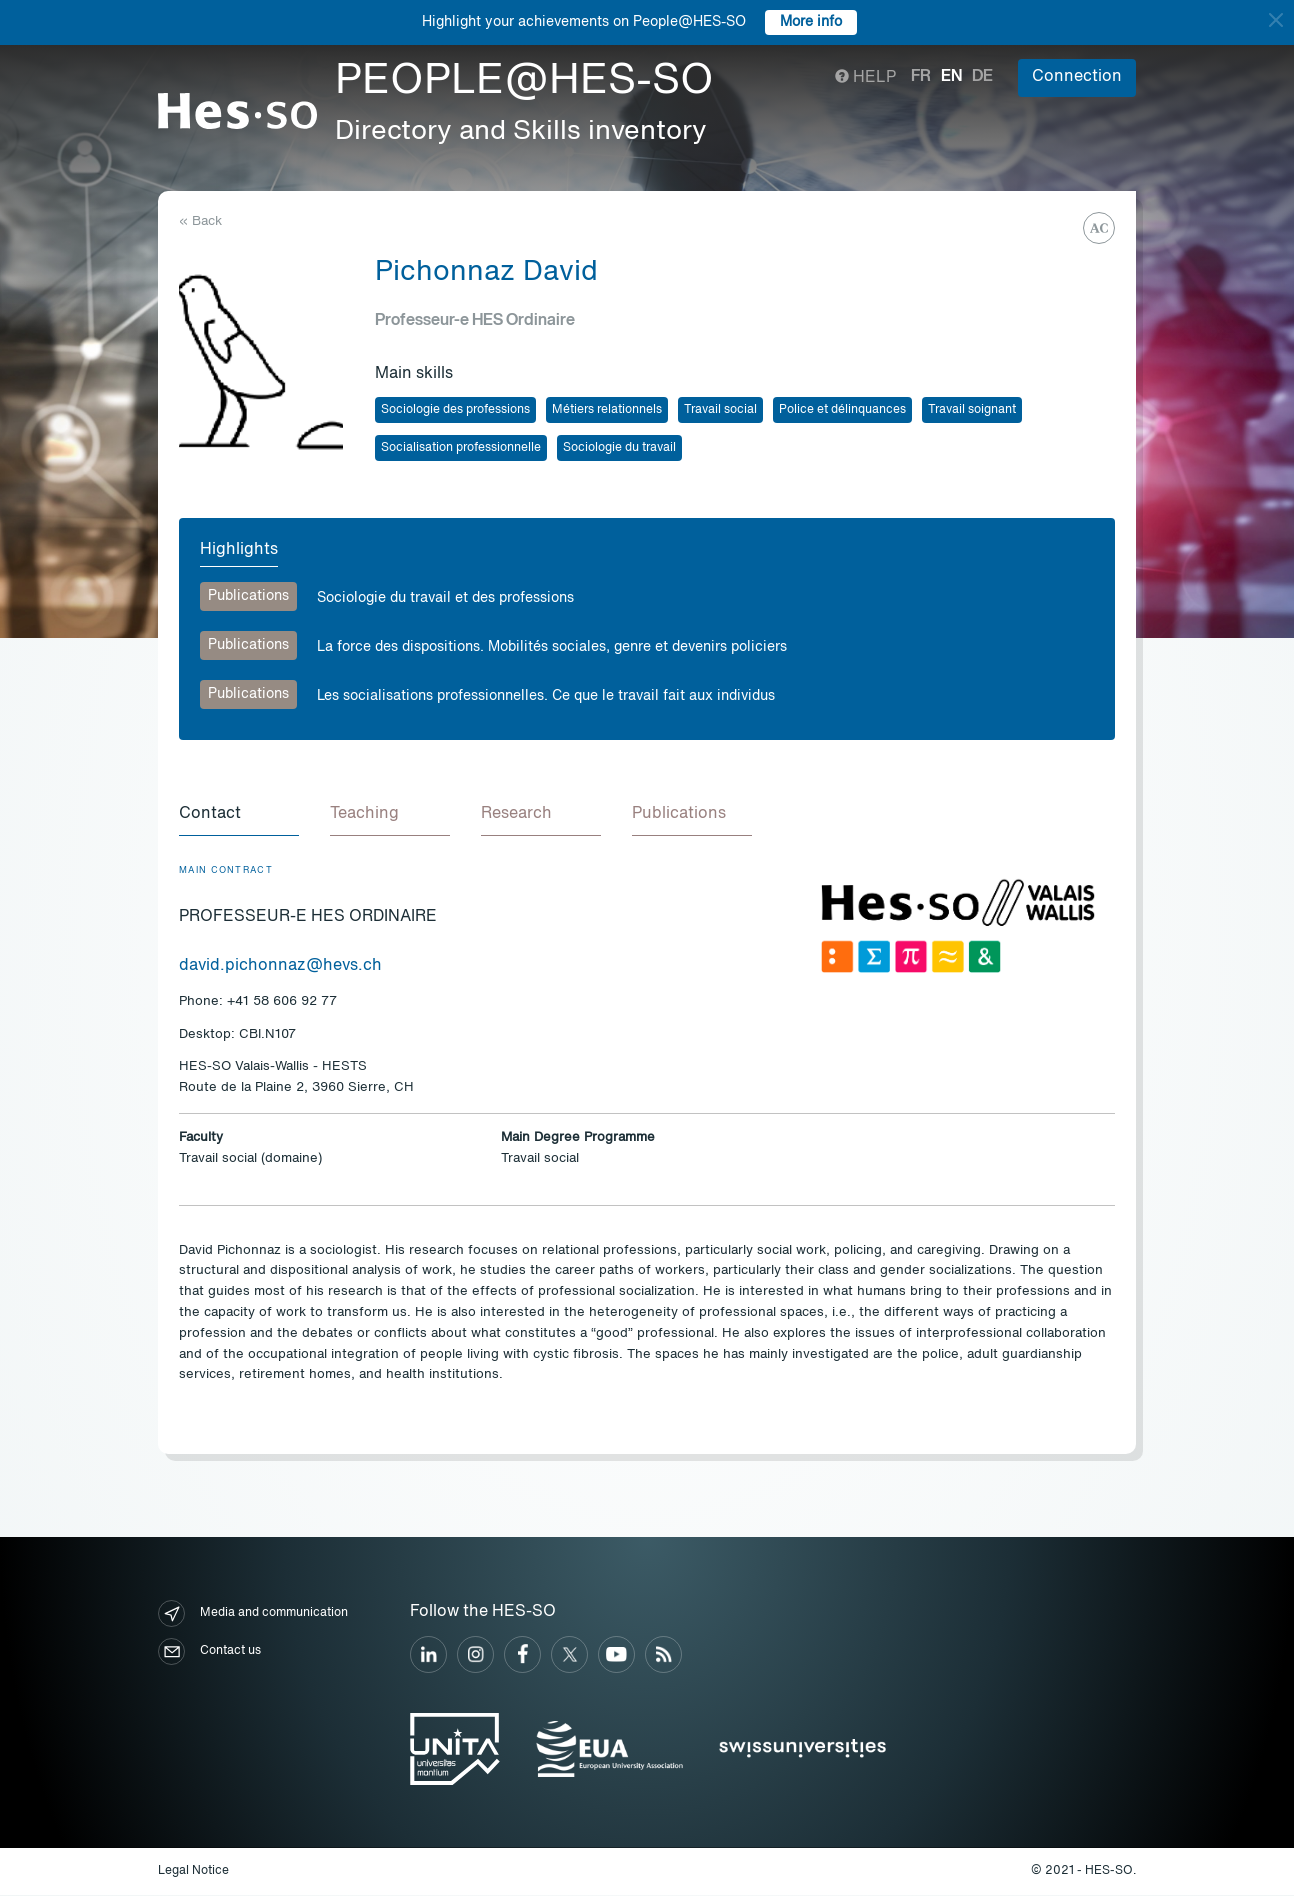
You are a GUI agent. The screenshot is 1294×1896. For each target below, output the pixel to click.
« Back (200, 221)
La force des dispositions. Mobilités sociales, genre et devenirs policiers (552, 647)
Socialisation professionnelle (461, 448)
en (951, 77)
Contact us (209, 1652)
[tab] (239, 816)
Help (865, 78)
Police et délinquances (842, 410)
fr (921, 77)
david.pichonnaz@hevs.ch (280, 967)
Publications (248, 596)
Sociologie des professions (455, 410)
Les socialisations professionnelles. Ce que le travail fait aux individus (546, 696)
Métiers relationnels (607, 410)
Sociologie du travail (619, 448)
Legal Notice (193, 1872)
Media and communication (253, 1614)
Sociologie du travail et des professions (445, 598)
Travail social (720, 410)
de (982, 77)
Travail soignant (972, 410)
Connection (1077, 77)
